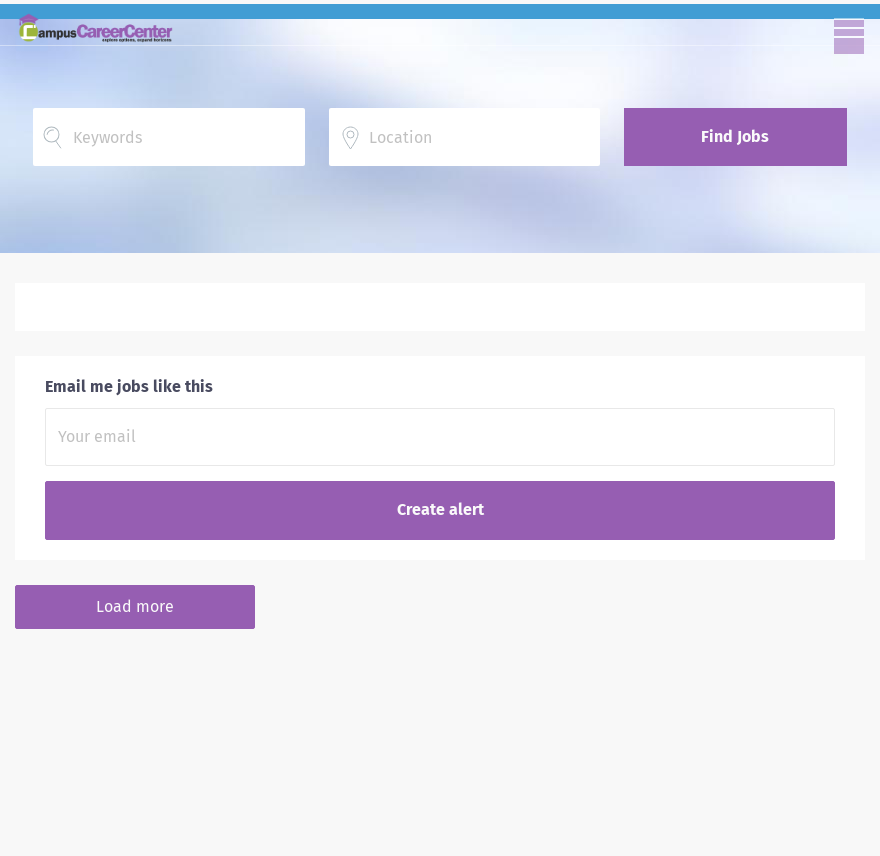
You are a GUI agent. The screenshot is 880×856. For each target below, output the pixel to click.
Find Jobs (735, 136)
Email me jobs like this (129, 386)
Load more (135, 606)
